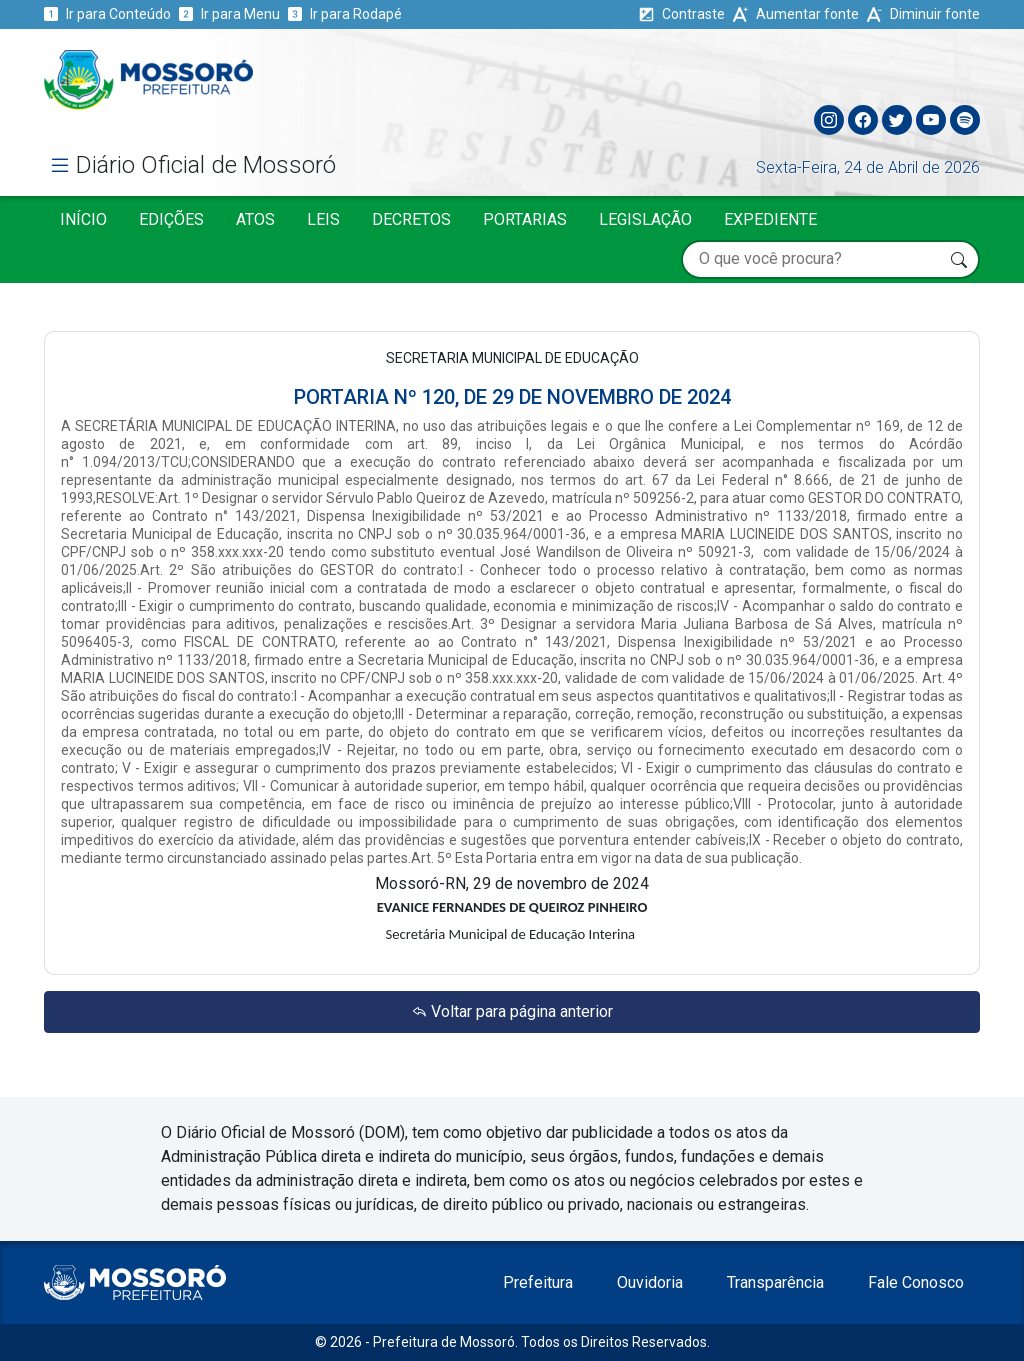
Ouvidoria (650, 1282)
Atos (255, 219)
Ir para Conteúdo (107, 14)
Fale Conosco (916, 1282)
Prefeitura (538, 1282)
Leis (323, 219)
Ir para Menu (229, 14)
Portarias (525, 219)
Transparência (775, 1282)
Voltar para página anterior (512, 1011)
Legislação (645, 219)
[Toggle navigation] (964, 75)
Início (83, 219)
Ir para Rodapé (345, 14)
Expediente (770, 219)
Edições (171, 219)
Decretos (411, 219)
